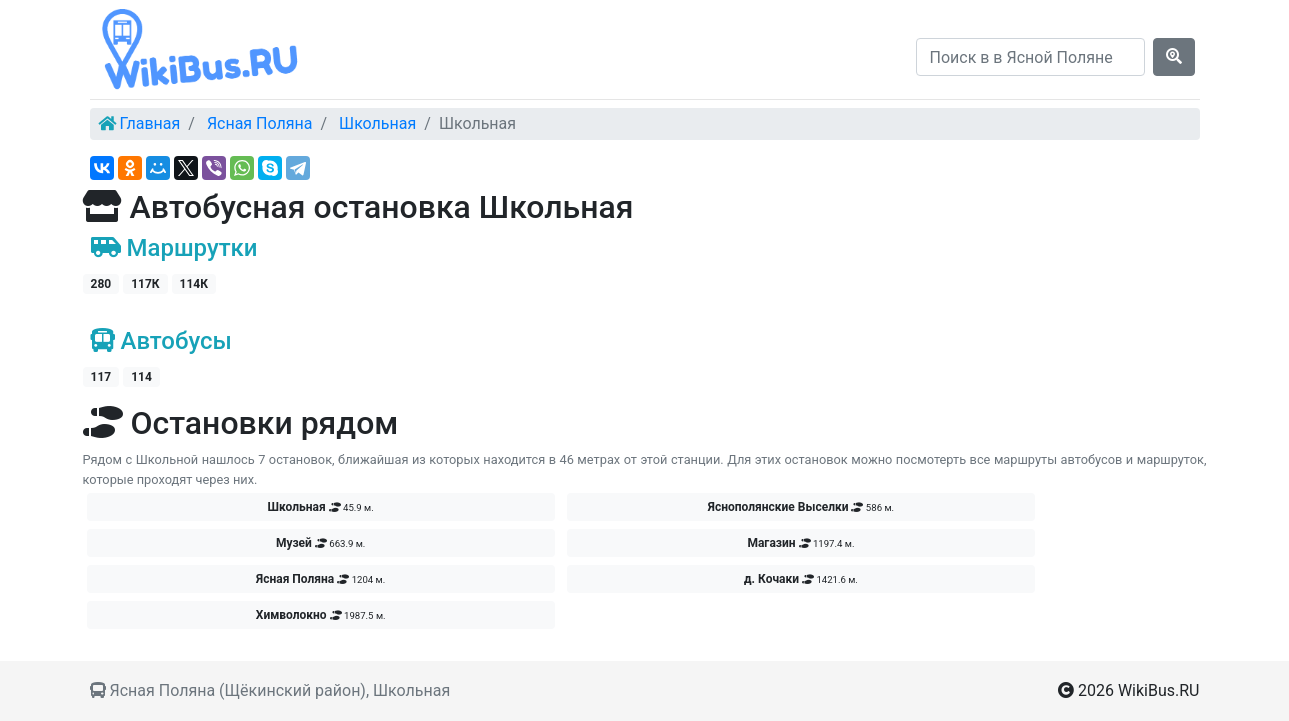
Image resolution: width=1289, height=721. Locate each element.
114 (141, 377)
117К (145, 284)
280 (101, 284)
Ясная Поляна (260, 123)
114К (194, 284)
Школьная (377, 123)
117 (101, 377)
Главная (149, 123)
